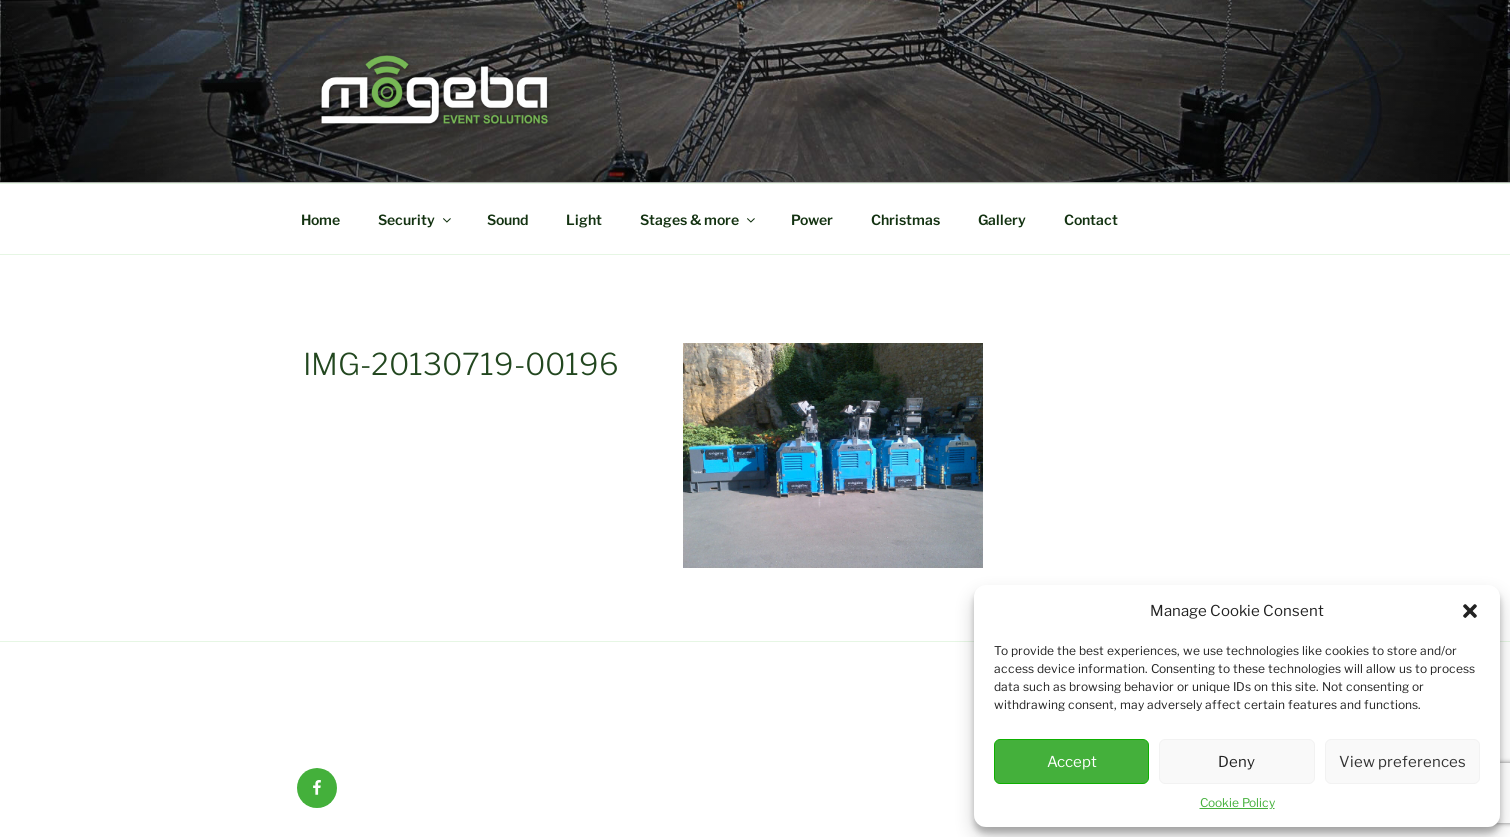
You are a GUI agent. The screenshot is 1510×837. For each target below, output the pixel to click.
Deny (1236, 762)
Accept (1072, 762)
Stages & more (699, 219)
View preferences (1402, 762)
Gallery (1002, 219)
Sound (507, 219)
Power (812, 219)
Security (416, 219)
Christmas (905, 219)
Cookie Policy (1237, 802)
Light (584, 219)
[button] (1470, 611)
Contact (1091, 219)
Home (320, 219)
